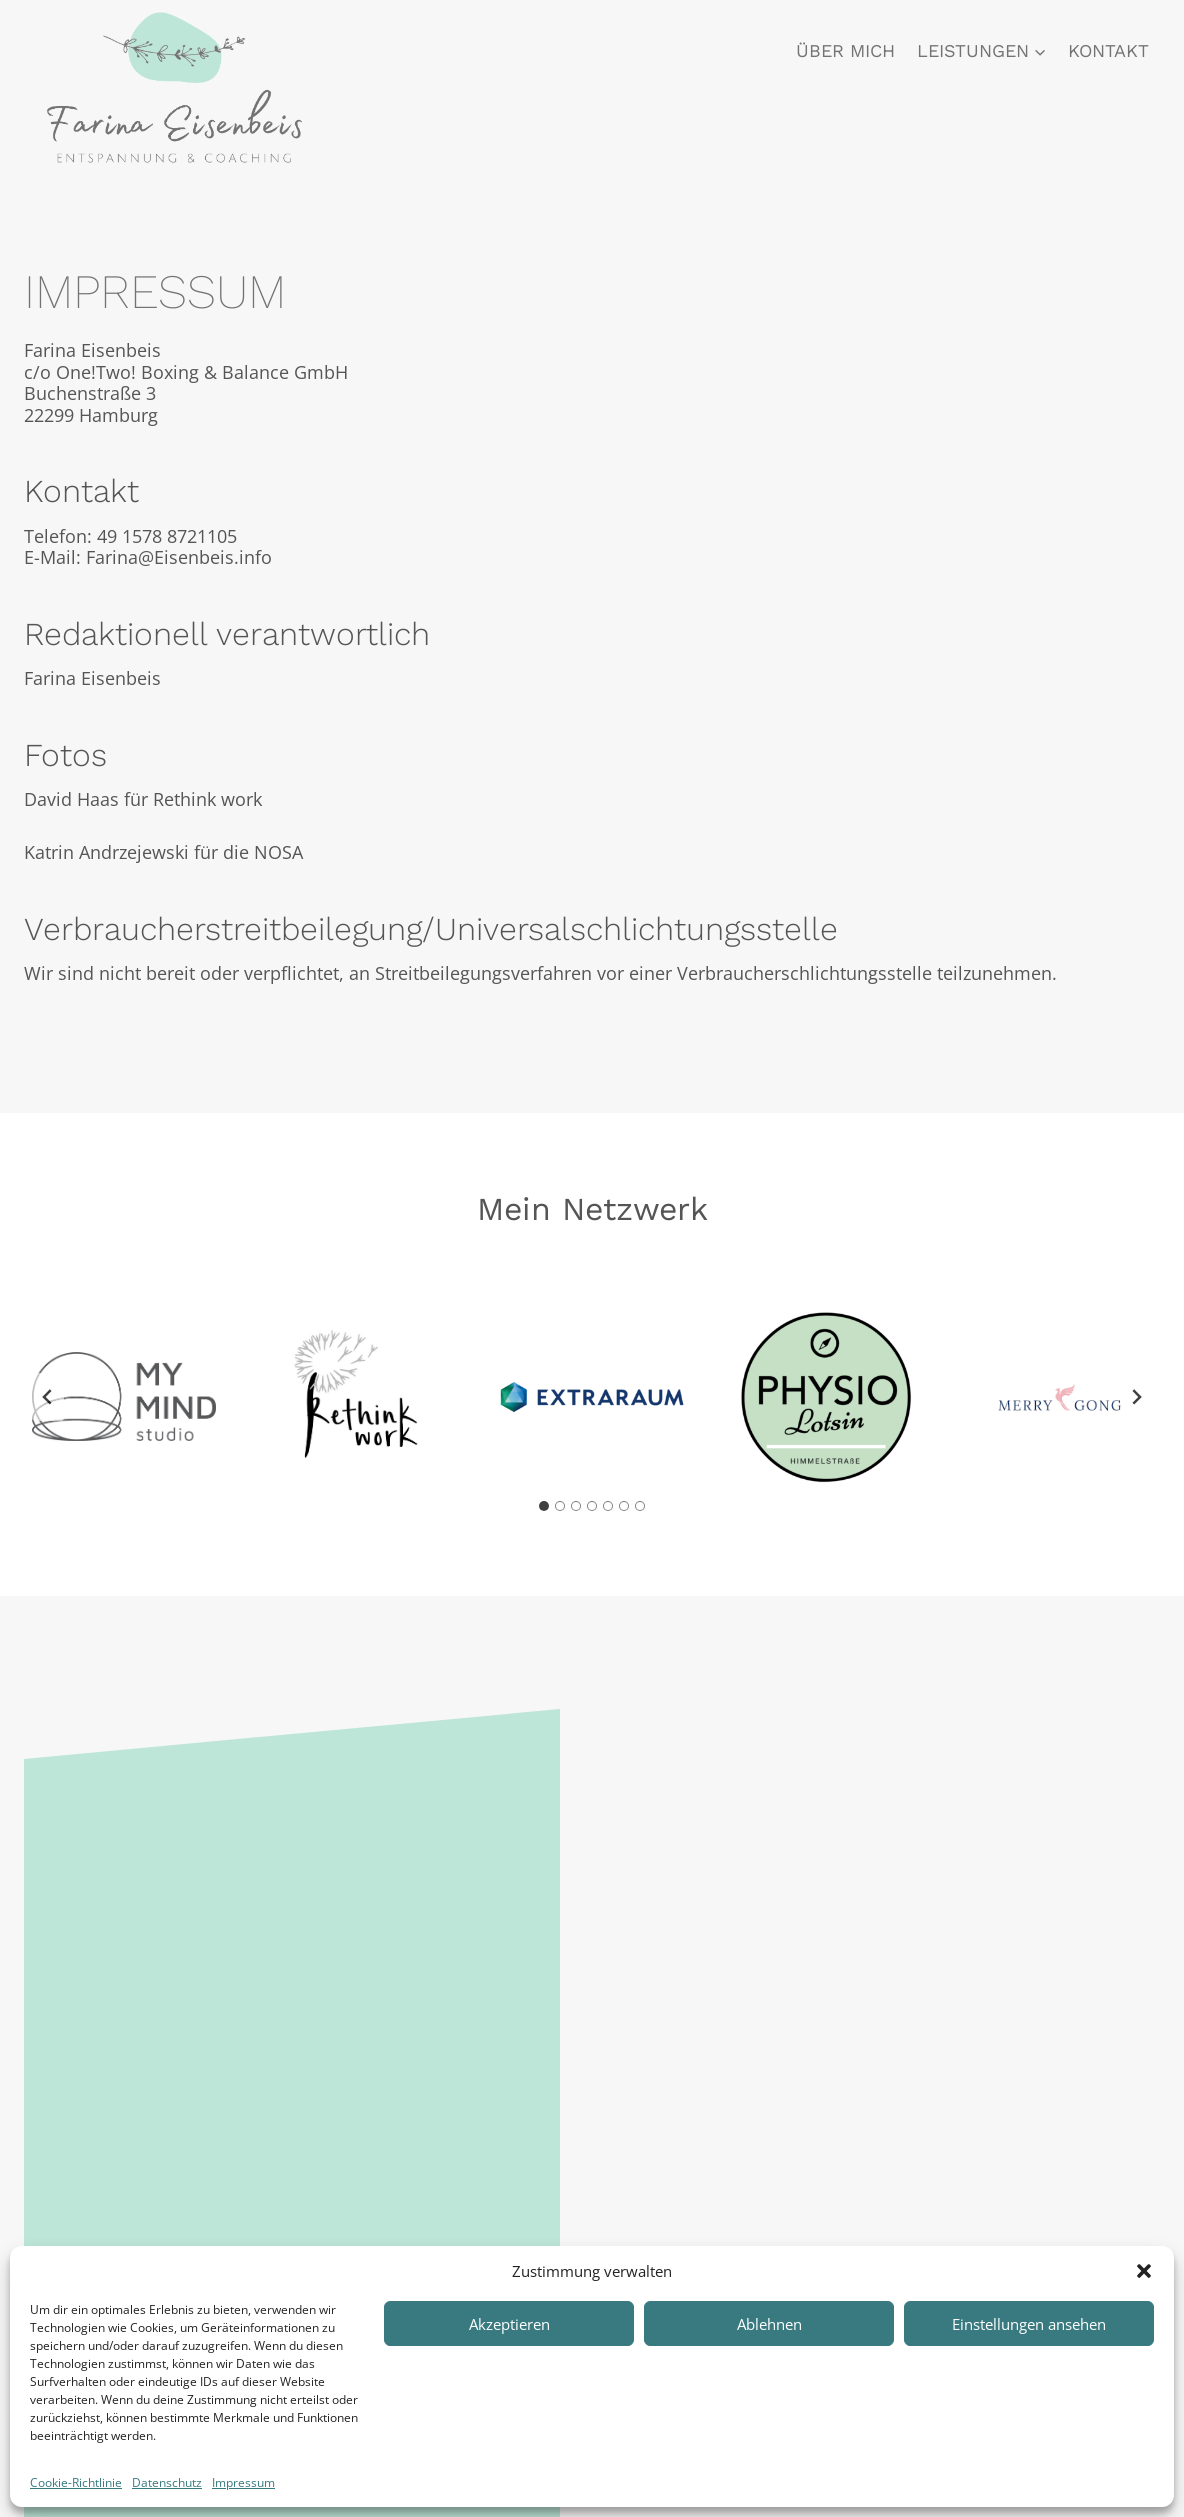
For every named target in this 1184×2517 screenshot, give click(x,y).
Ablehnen (769, 2324)
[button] (1144, 2271)
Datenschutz (167, 2482)
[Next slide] (1136, 1397)
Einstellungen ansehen (1029, 2324)
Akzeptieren (509, 2324)
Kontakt (1108, 50)
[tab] (544, 1506)
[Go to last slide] (48, 1397)
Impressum (243, 2482)
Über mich (845, 50)
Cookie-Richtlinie (76, 2482)
